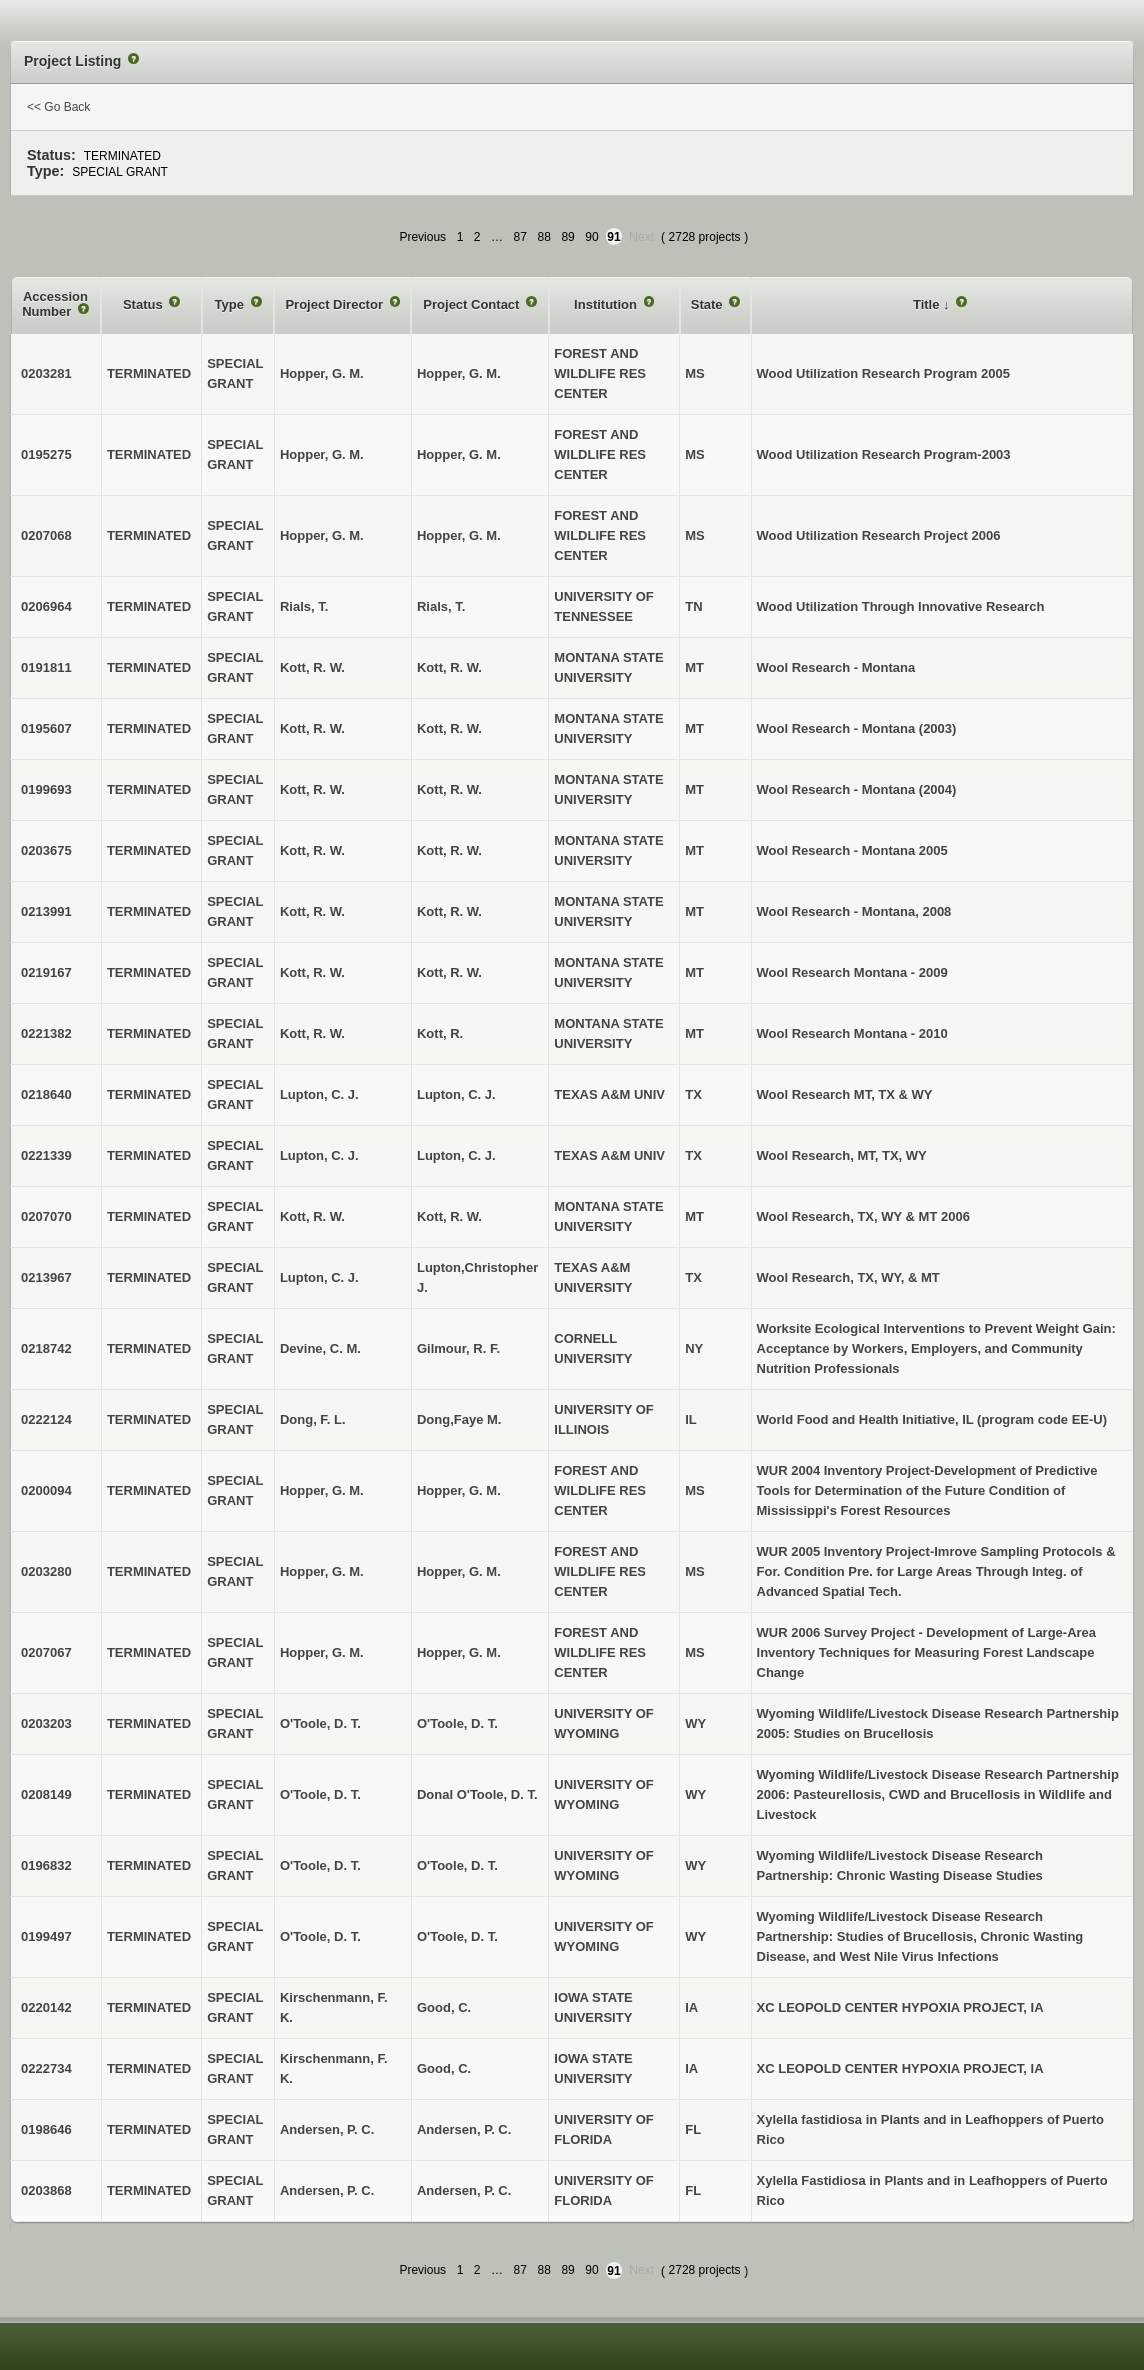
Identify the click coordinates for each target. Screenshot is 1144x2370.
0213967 (46, 1277)
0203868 (46, 2190)
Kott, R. (440, 1033)
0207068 (46, 535)
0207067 (46, 1652)
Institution (607, 304)
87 (520, 237)
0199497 (46, 1936)
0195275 (46, 454)
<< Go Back (58, 107)
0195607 (46, 728)
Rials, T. (441, 606)
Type (231, 304)
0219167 (46, 972)
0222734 (46, 2068)
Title (928, 304)
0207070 (46, 1216)
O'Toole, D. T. (457, 1723)
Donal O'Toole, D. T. (477, 1794)
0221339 (46, 1155)
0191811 (46, 667)
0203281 (46, 373)
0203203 (46, 1723)
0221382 (46, 1033)
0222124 (46, 1419)
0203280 (46, 1571)
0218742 (46, 1348)
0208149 (46, 1794)
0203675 (46, 850)
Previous (422, 237)
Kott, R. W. (449, 667)
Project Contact (473, 304)
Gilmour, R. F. (458, 1348)
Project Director (335, 304)
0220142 (46, 2007)
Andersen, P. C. (464, 2129)
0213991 (46, 911)
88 (544, 237)
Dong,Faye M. (459, 1419)
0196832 (46, 1865)
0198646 (46, 2129)
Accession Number (55, 304)
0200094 (46, 1490)
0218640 (46, 1094)
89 (567, 237)
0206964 (46, 606)
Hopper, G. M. (459, 373)
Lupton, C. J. (456, 1094)
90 (591, 237)
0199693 (46, 789)
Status (144, 304)
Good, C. (444, 2007)
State (708, 304)
